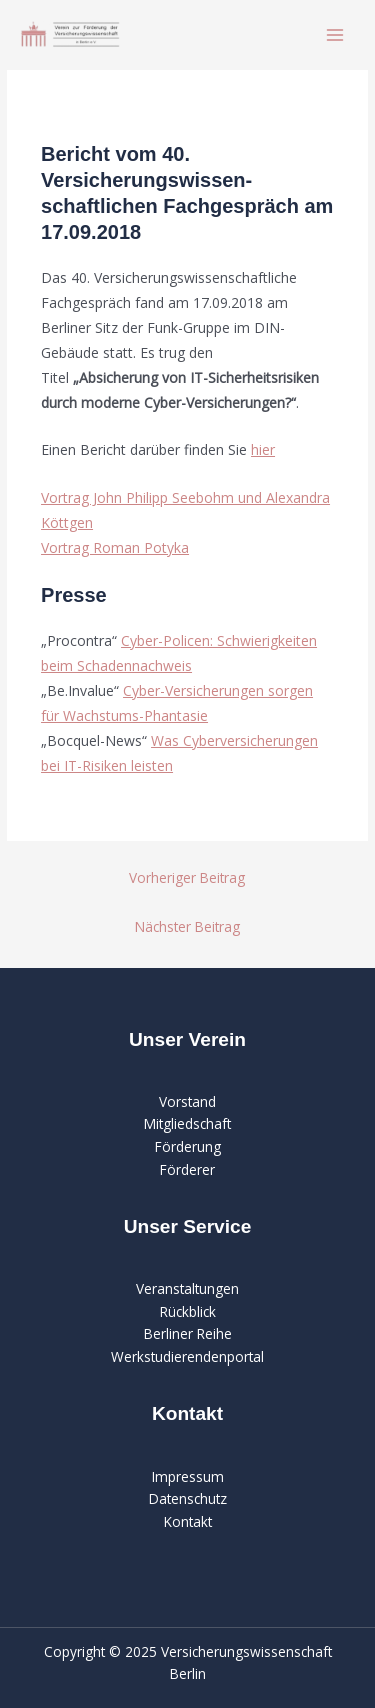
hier (263, 449)
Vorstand (187, 1101)
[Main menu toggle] (335, 35)
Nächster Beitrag (187, 926)
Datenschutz (188, 1498)
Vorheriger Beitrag (187, 877)
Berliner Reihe (188, 1333)
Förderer (187, 1169)
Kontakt (188, 1521)
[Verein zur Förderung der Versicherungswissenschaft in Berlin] (70, 34)
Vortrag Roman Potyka (115, 547)
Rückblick (188, 1311)
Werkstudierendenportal (187, 1356)
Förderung (188, 1146)
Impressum (188, 1476)
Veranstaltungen (187, 1288)
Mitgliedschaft (187, 1123)
